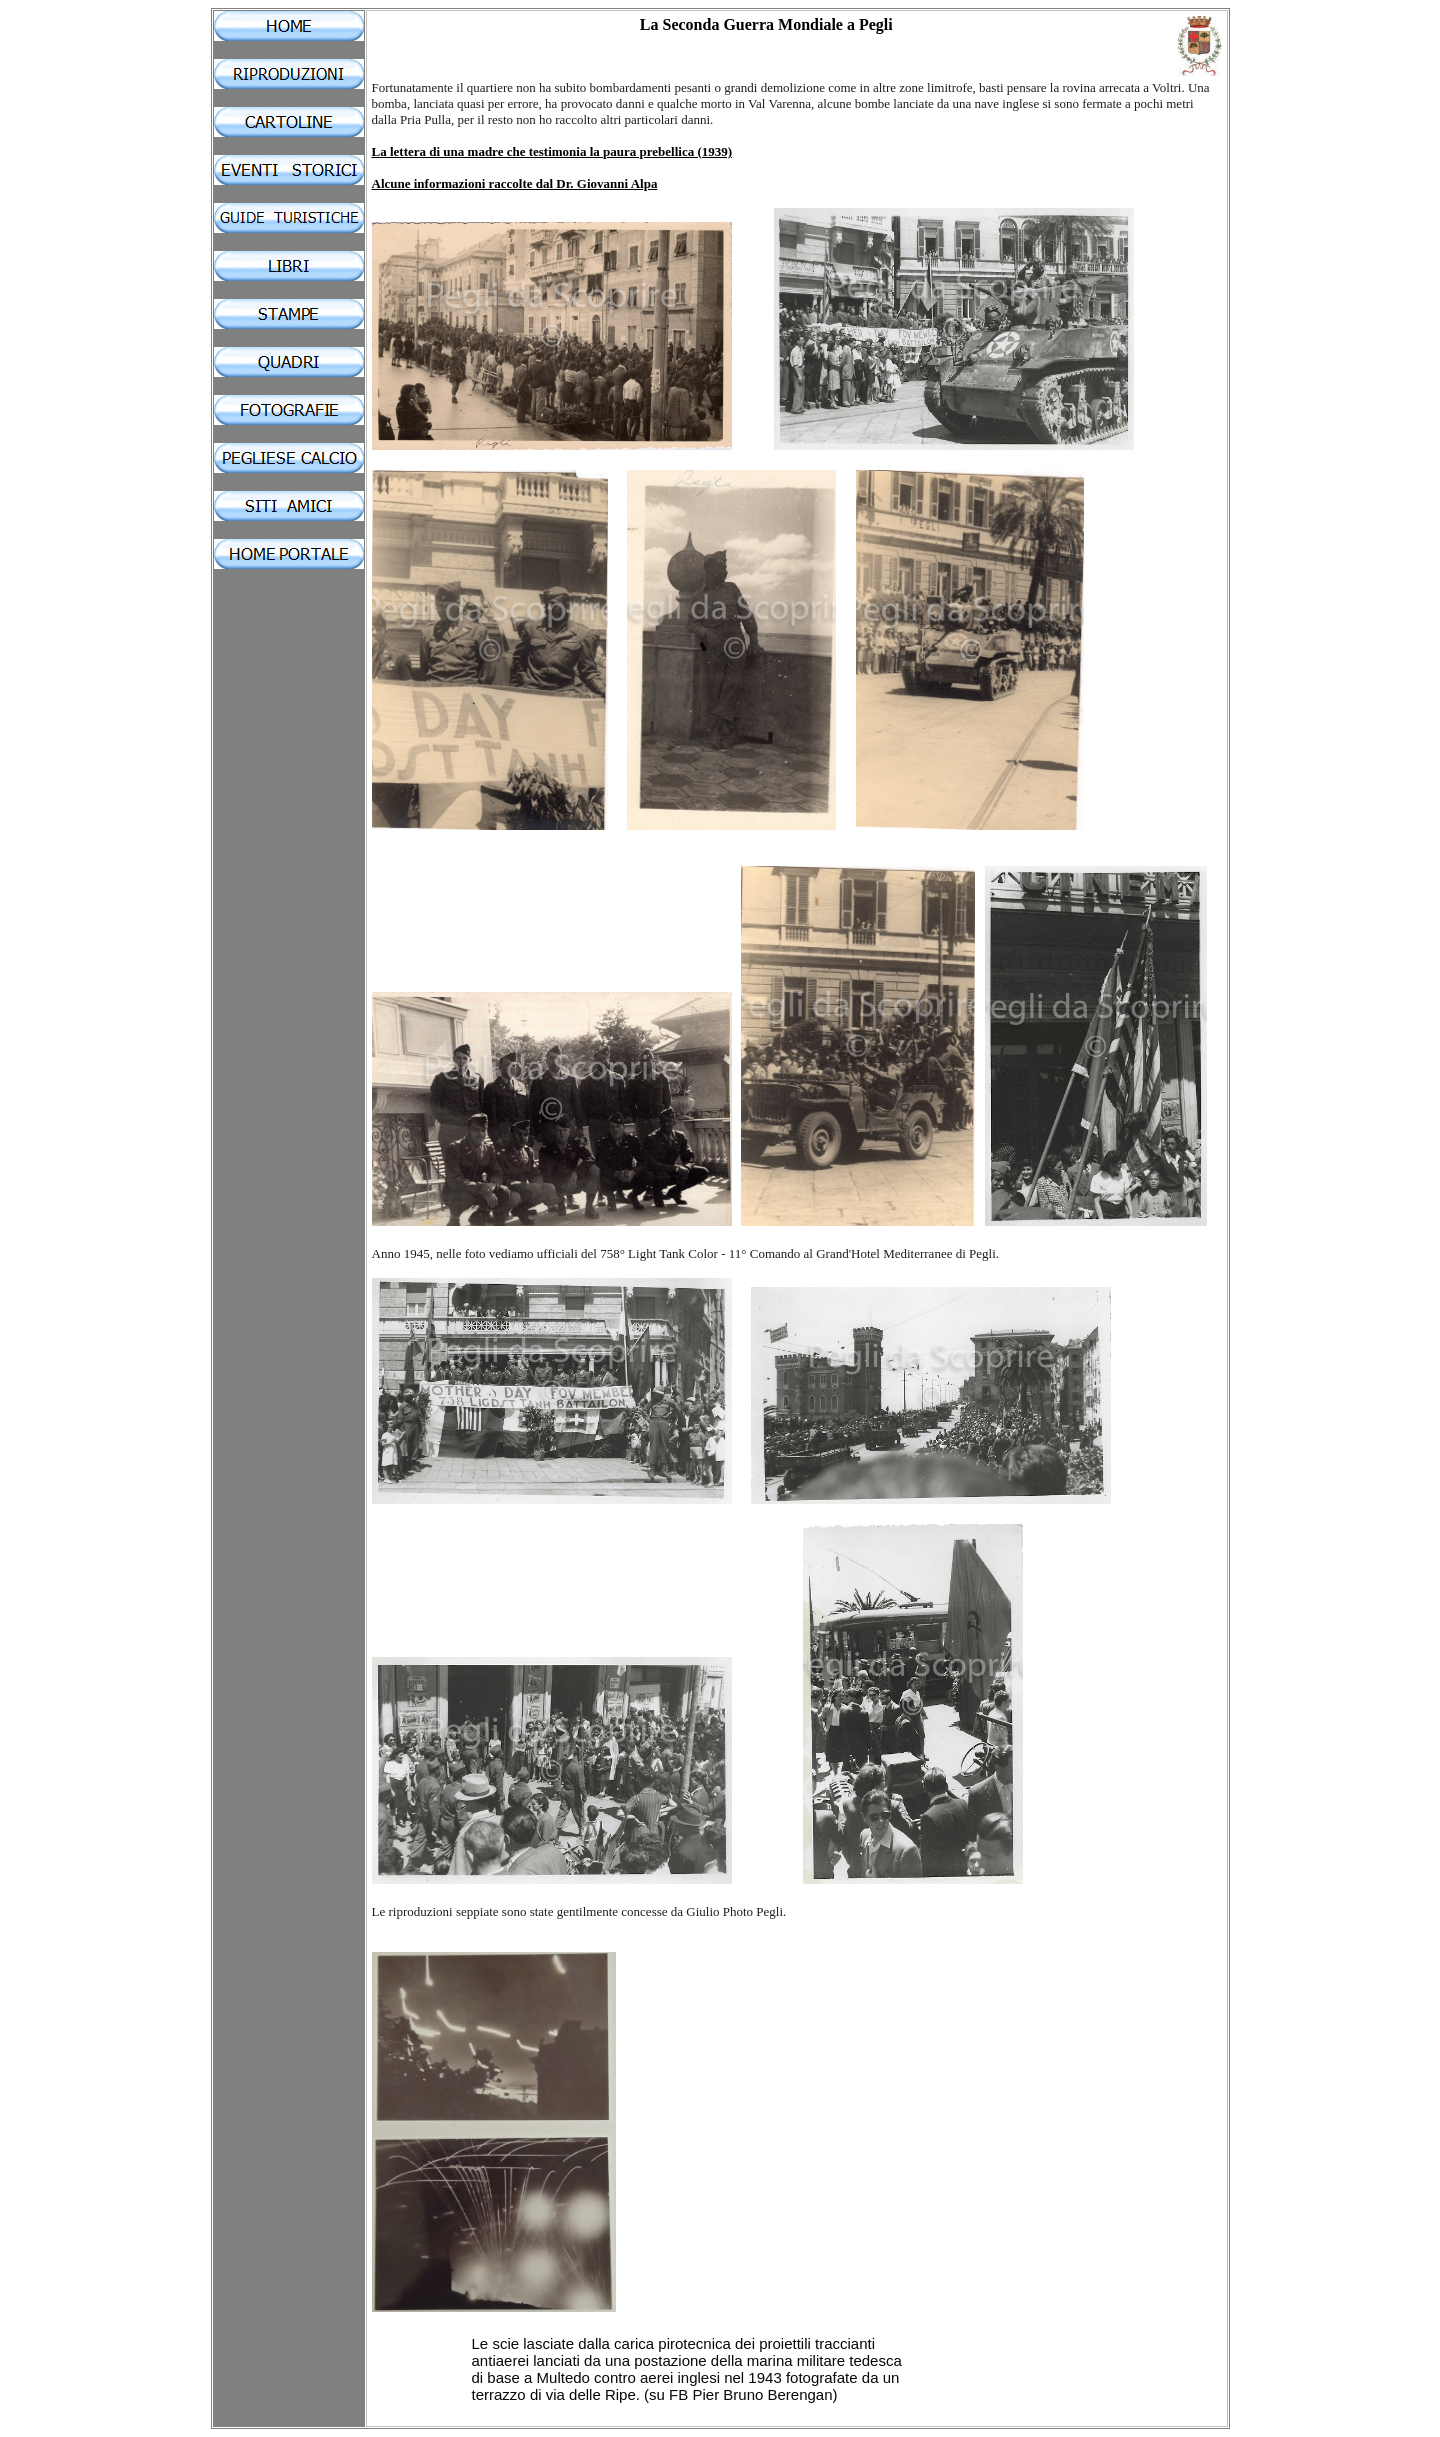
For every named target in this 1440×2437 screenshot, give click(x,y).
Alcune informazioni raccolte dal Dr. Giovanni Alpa (515, 183)
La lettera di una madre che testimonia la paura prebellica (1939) (552, 151)
